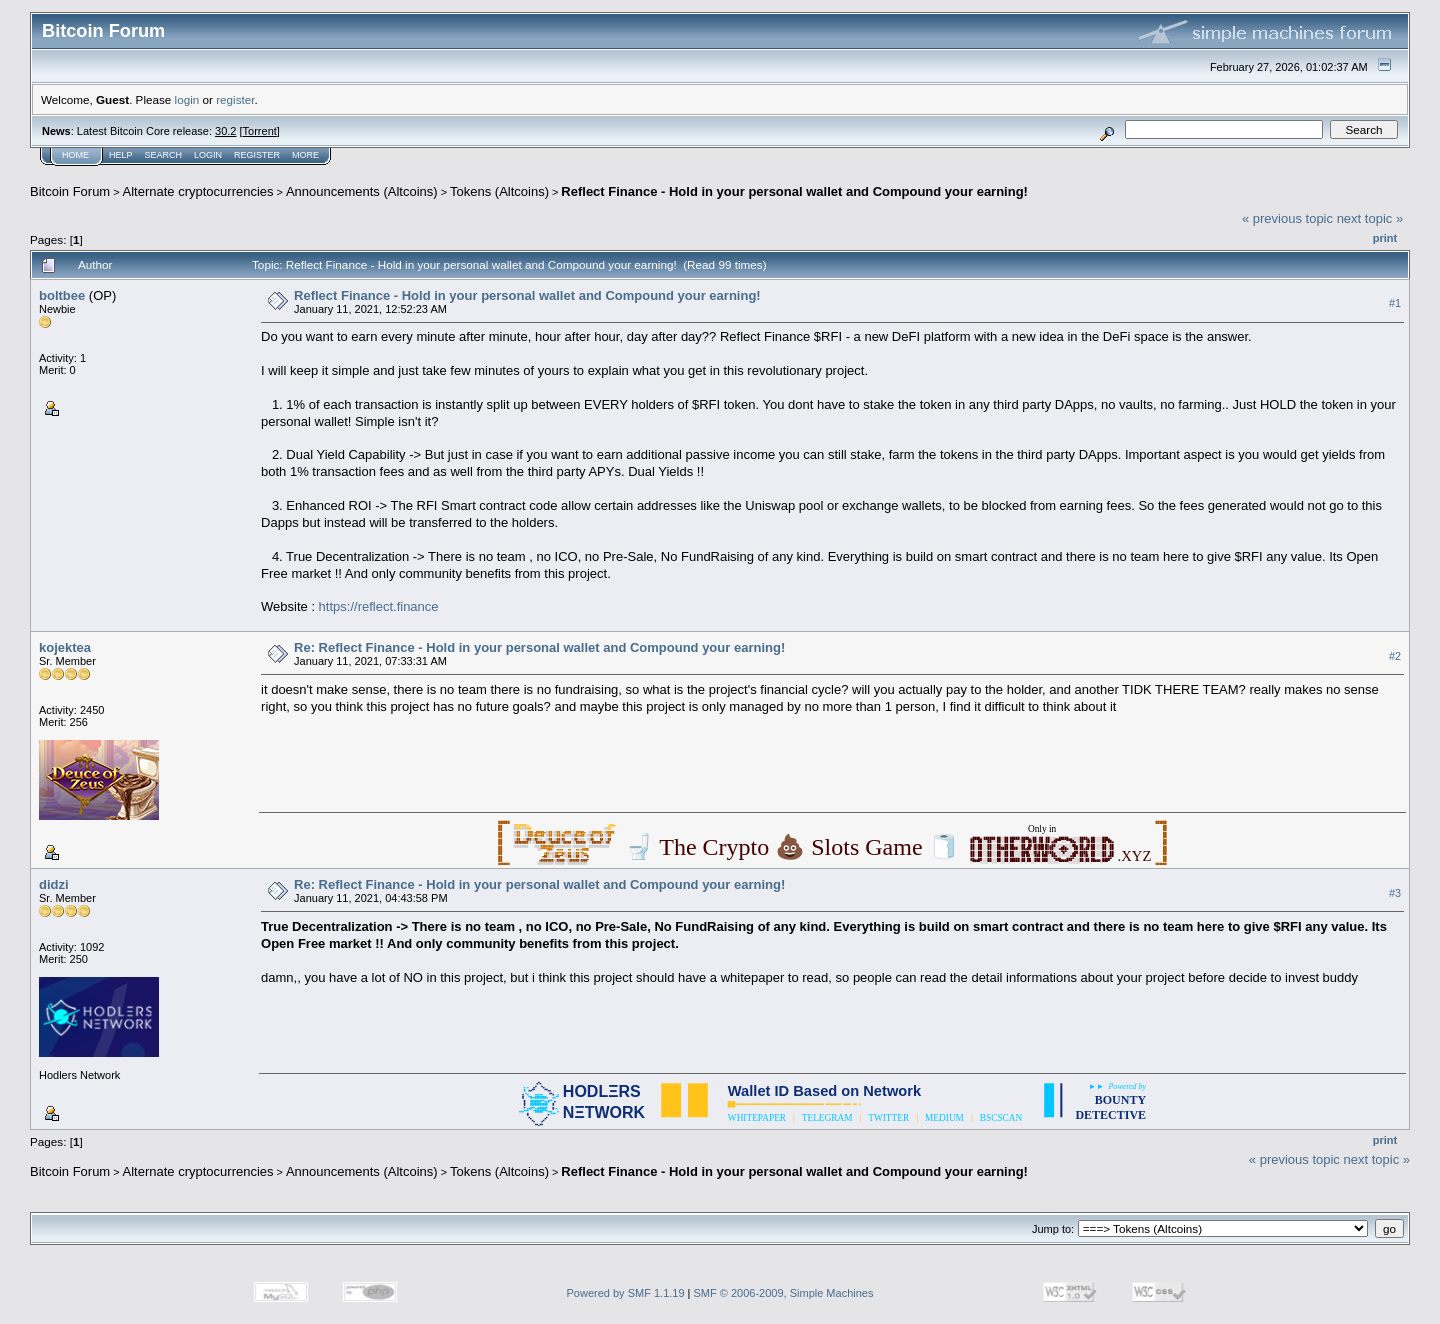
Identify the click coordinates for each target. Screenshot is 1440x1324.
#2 (1395, 656)
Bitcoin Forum (70, 191)
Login (208, 155)
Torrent (260, 131)
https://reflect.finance (379, 606)
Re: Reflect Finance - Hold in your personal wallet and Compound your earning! (539, 647)
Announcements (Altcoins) (362, 191)
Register (257, 155)
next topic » (1370, 218)
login (187, 99)
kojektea (65, 647)
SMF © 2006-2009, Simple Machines (784, 1293)
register (235, 99)
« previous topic (1287, 218)
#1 (1395, 303)
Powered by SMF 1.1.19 (626, 1293)
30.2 (225, 131)
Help (121, 155)
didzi (54, 884)
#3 (1395, 893)
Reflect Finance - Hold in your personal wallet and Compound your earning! (794, 191)
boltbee (62, 295)
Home (75, 155)
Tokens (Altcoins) (499, 191)
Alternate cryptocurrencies (198, 191)
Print (1385, 238)
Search (164, 155)
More (305, 155)
